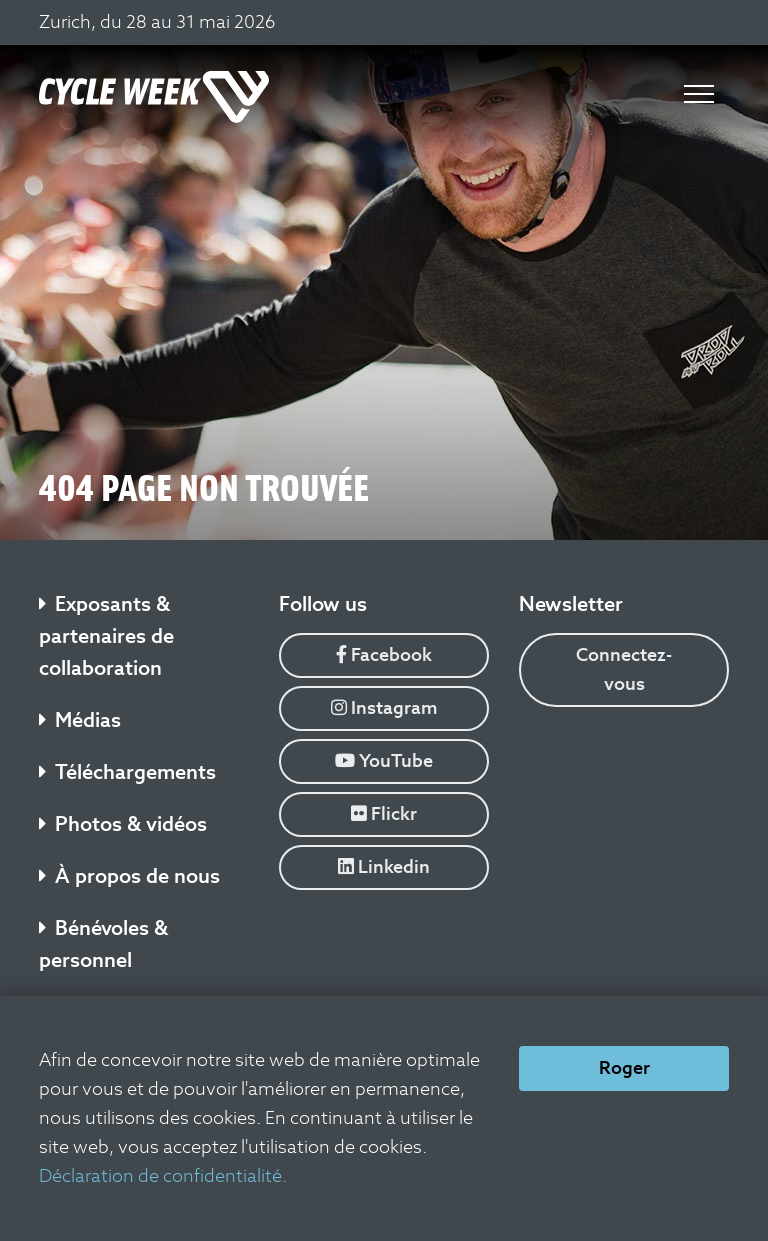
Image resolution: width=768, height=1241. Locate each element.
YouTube (384, 760)
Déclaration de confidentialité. (163, 1175)
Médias (80, 720)
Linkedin (384, 866)
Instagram (384, 707)
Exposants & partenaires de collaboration (106, 636)
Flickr (384, 813)
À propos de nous (129, 876)
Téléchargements (127, 772)
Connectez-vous (624, 669)
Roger (624, 1067)
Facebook (384, 654)
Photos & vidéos (123, 824)
